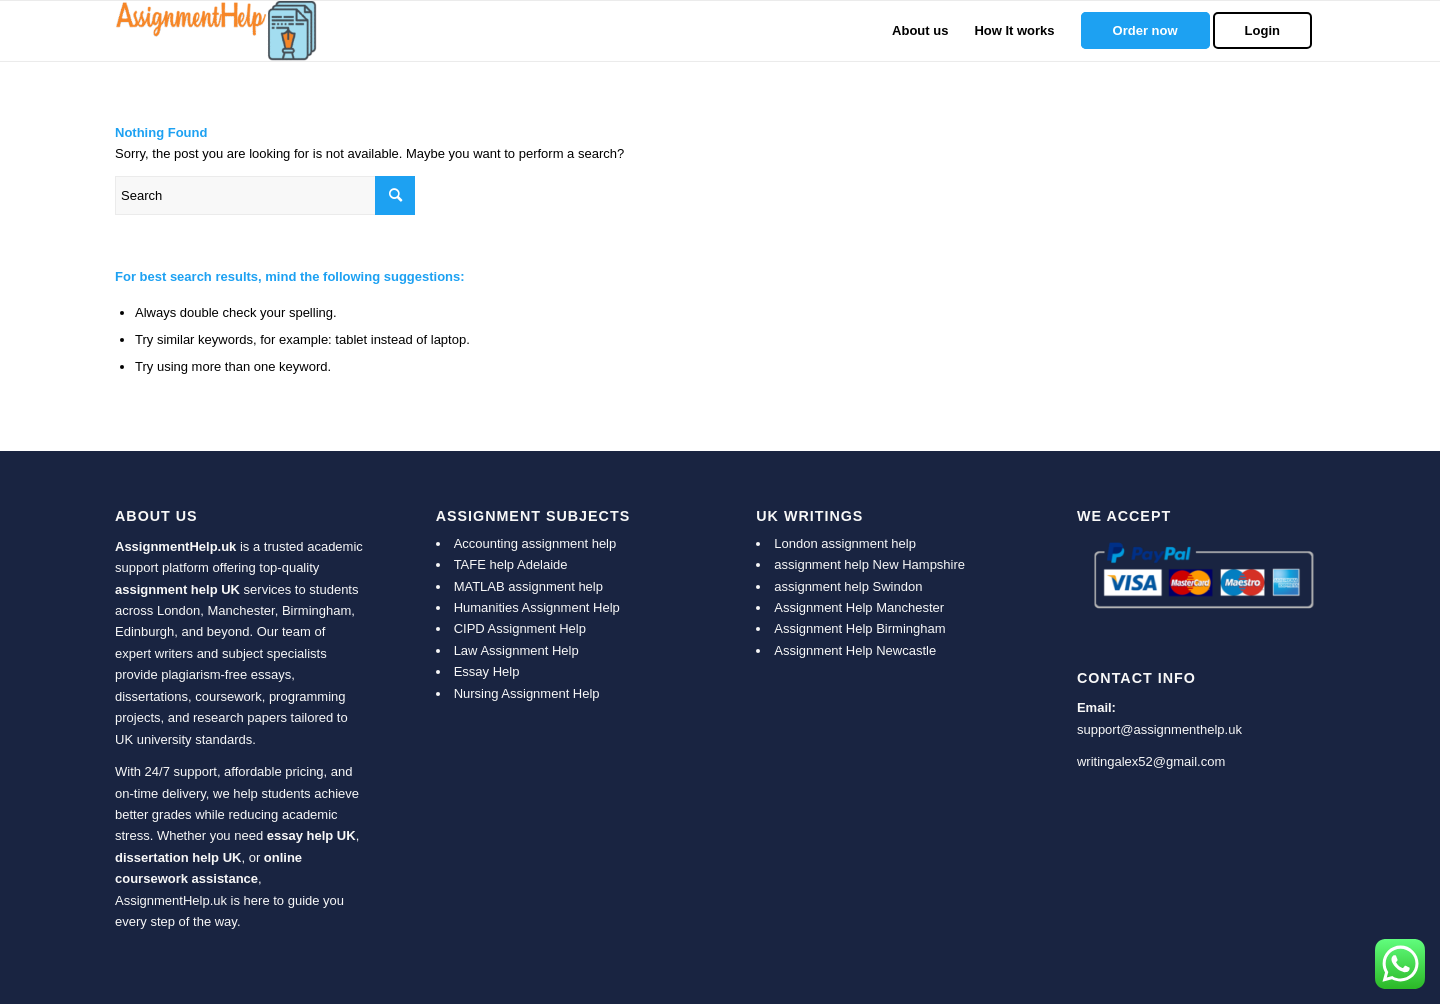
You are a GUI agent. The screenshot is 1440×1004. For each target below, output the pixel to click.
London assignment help (845, 543)
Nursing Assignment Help (527, 693)
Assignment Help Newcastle (855, 650)
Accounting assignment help (535, 543)
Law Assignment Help (516, 650)
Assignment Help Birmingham (859, 628)
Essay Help (487, 671)
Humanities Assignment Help (537, 607)
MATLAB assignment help (528, 586)
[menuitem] (920, 31)
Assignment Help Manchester (859, 607)
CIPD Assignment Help (520, 628)
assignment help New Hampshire (869, 564)
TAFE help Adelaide (511, 564)
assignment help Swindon (848, 586)
